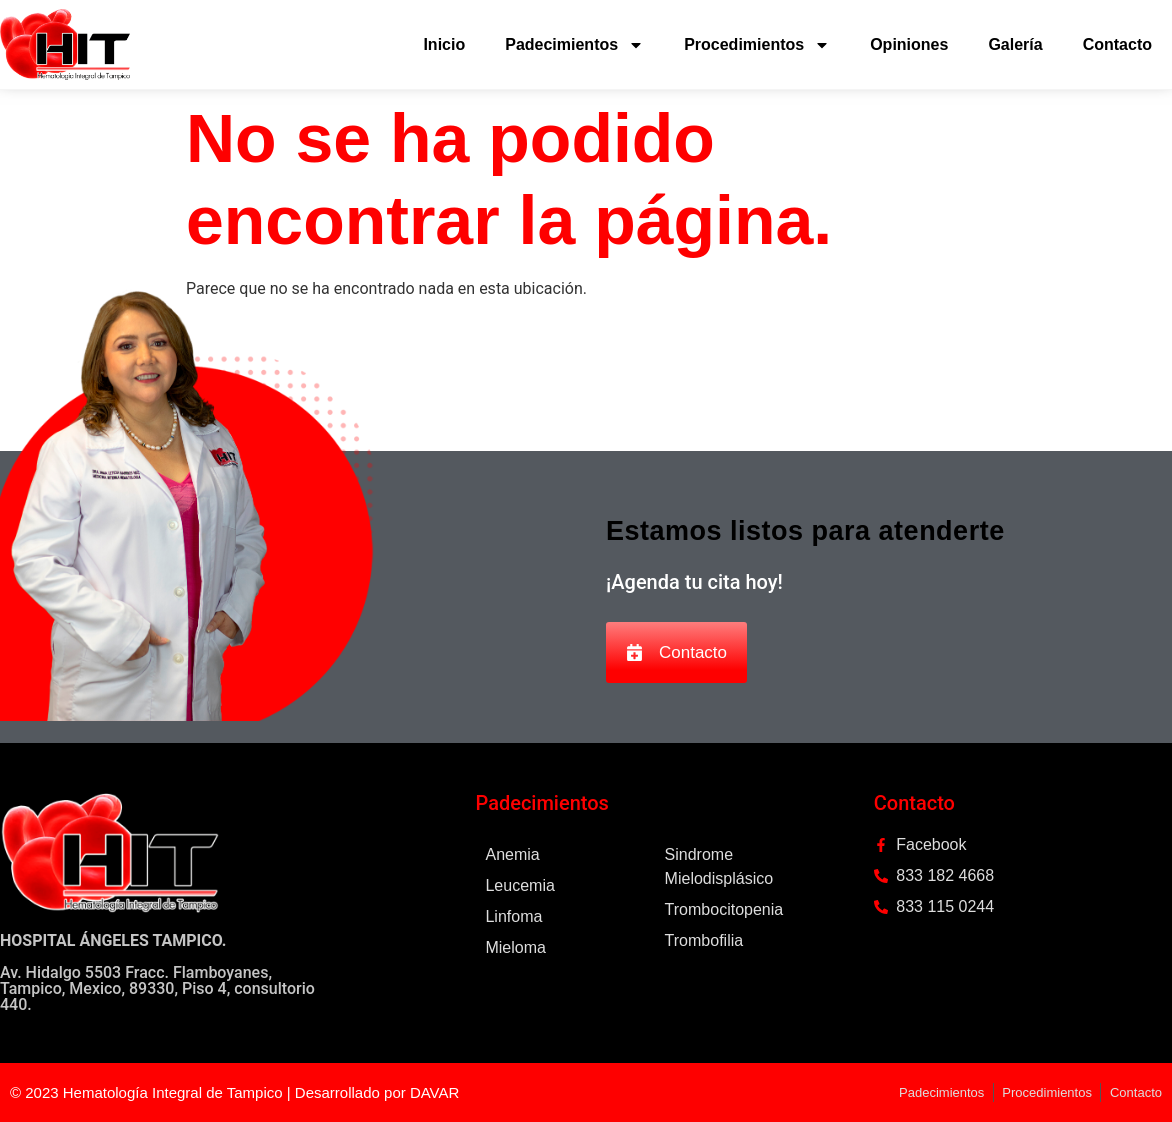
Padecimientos (574, 45)
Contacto (1117, 44)
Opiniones (909, 44)
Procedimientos (757, 45)
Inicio (444, 44)
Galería (1015, 44)
